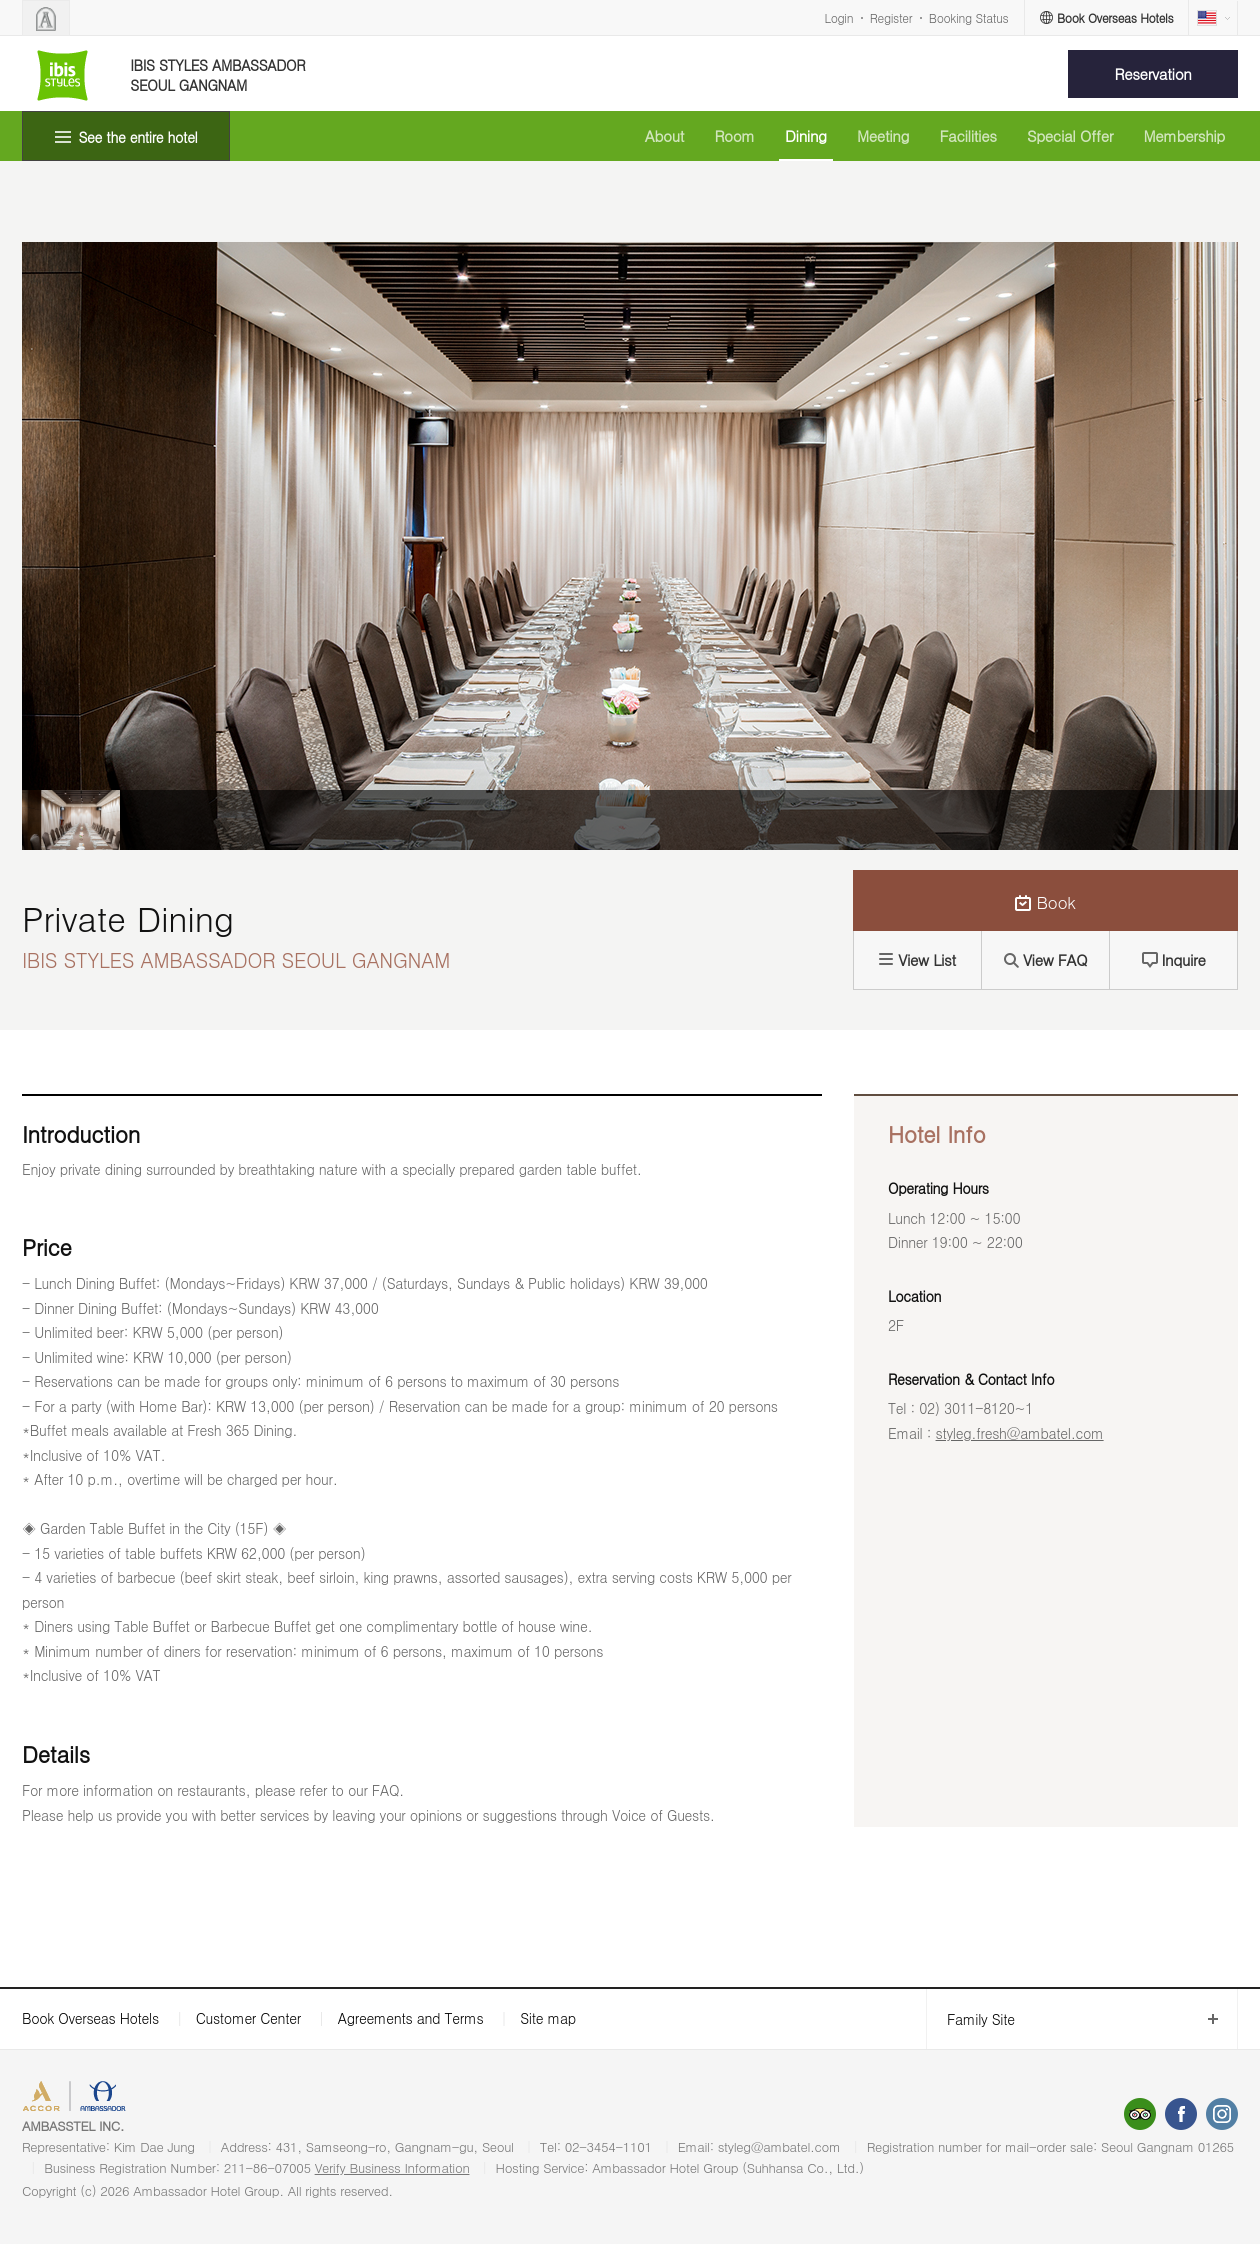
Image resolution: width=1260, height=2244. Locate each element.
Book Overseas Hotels (90, 2018)
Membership (1184, 135)
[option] (71, 820)
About (664, 135)
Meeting (883, 135)
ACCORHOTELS (83, 2098)
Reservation (1153, 73)
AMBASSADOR (192, 2098)
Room (734, 135)
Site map (548, 2018)
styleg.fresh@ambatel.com (1020, 1433)
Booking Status (969, 17)
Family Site (970, 2019)
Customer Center (248, 2018)
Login (839, 17)
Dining (806, 135)
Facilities (967, 135)
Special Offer (1070, 135)
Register (891, 17)
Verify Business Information (392, 2167)
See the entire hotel (138, 137)
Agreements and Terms (410, 2018)
